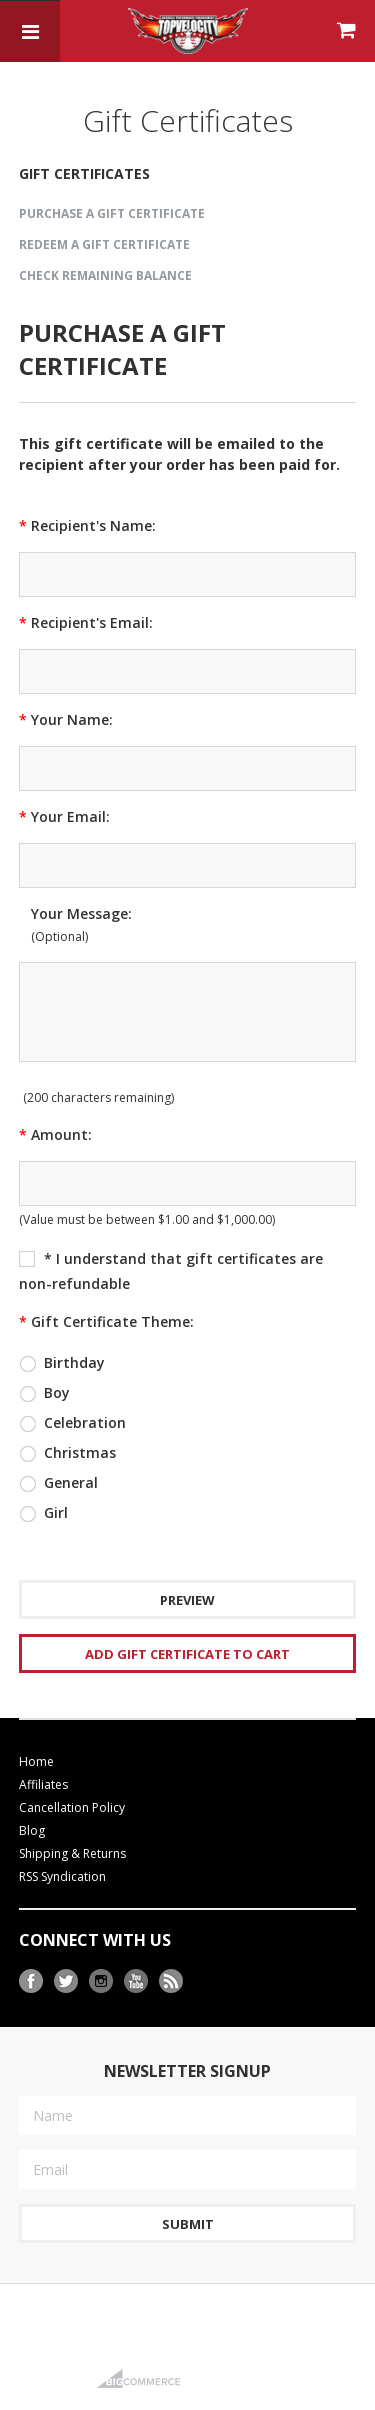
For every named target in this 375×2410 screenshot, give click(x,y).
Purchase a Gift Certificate (112, 213)
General (58, 1483)
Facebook (31, 1981)
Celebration (72, 1423)
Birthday (62, 1363)
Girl (43, 1513)
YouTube (136, 1981)
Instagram (101, 1981)
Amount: (55, 1134)
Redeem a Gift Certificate (104, 244)
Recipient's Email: (86, 622)
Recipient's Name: (87, 525)
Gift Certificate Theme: (106, 1321)
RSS (171, 1981)
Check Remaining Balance (105, 275)
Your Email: (64, 816)
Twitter (66, 1981)
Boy (44, 1393)
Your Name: (66, 719)
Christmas (67, 1453)
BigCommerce (144, 2379)
